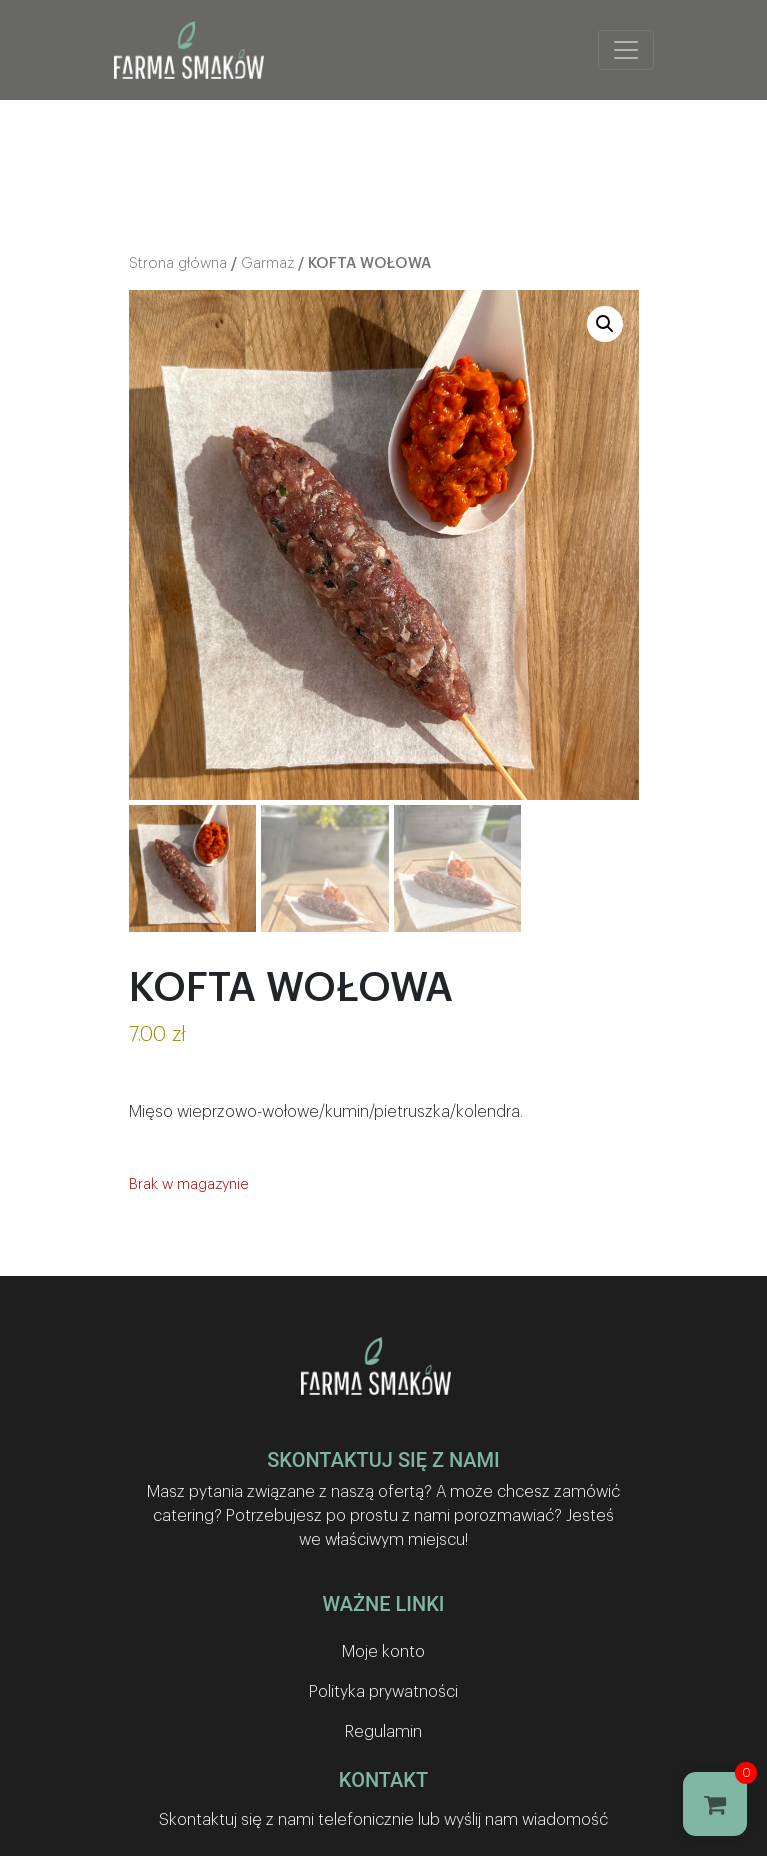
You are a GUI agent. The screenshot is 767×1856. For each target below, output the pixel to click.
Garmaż (267, 263)
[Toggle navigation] (626, 50)
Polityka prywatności (383, 1692)
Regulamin (383, 1732)
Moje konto (383, 1652)
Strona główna (178, 263)
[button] (605, 324)
